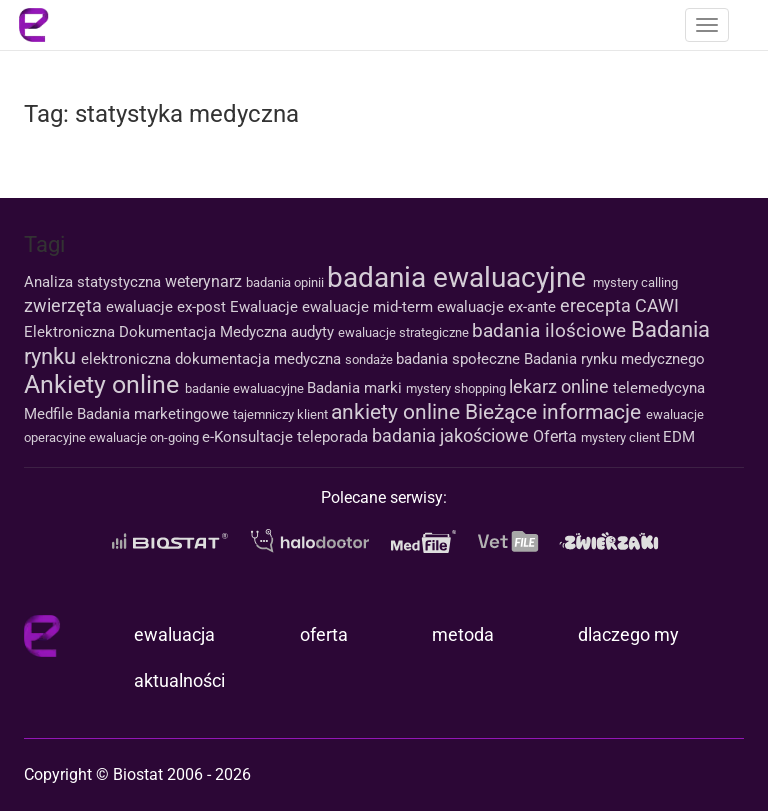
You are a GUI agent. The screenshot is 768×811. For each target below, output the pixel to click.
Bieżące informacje (555, 412)
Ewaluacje (266, 307)
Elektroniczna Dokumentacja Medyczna (157, 332)
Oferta (557, 436)
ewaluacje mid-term (369, 307)
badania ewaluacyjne (460, 277)
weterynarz (205, 281)
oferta (324, 634)
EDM (679, 437)
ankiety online (398, 412)
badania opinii (286, 282)
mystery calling (635, 282)
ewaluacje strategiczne (405, 332)
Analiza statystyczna (94, 282)
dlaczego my (628, 634)
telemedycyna (659, 388)
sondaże (370, 359)
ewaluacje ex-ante (498, 307)
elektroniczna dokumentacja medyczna (213, 359)
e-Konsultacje (249, 437)
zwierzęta (65, 305)
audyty (314, 332)
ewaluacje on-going (145, 437)
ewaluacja (174, 634)
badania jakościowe (452, 435)
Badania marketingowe (155, 414)
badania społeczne (460, 359)
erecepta (597, 305)
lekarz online (561, 386)
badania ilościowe (551, 330)
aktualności (179, 680)
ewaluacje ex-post (168, 307)
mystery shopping (457, 388)
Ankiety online (104, 384)
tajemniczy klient (282, 414)
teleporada (334, 437)
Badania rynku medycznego (614, 359)
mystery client (622, 437)
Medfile (50, 414)
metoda (463, 634)
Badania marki (356, 388)
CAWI (657, 305)
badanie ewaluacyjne (246, 388)
